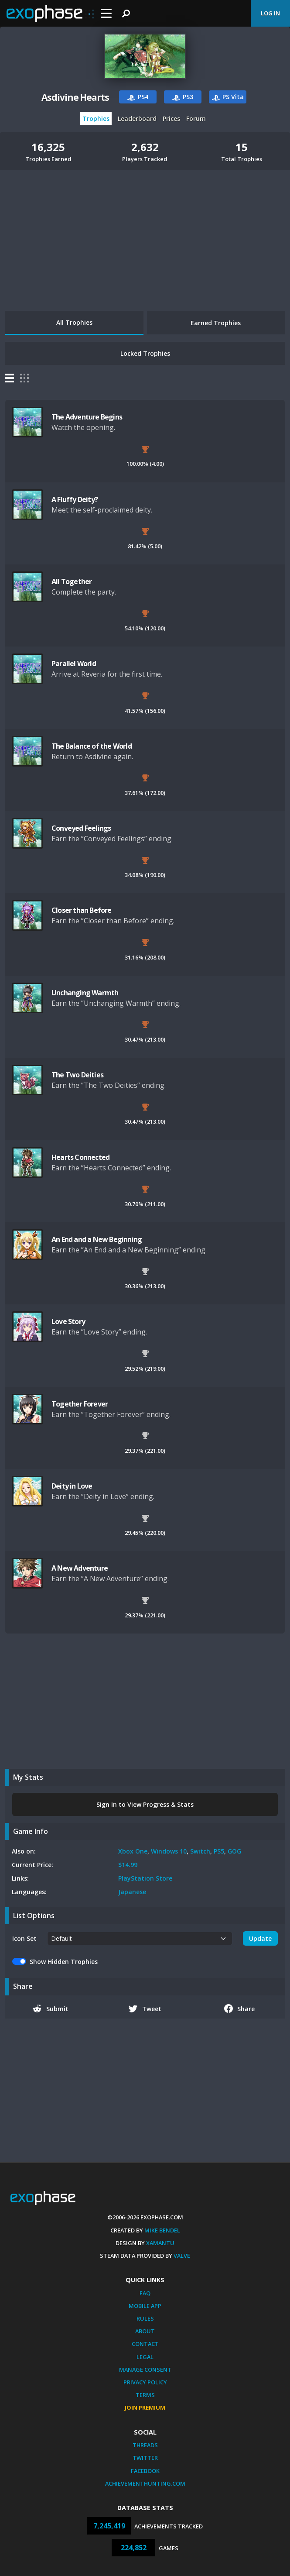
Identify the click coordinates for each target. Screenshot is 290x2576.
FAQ (145, 2293)
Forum (196, 118)
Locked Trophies (145, 353)
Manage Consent (145, 2369)
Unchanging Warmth (84, 992)
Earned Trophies (216, 323)
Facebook (145, 2471)
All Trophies (74, 322)
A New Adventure (79, 1568)
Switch (200, 1851)
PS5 (219, 1851)
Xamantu (160, 2243)
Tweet (145, 2008)
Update (260, 1938)
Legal (145, 2357)
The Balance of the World (91, 746)
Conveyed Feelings (81, 828)
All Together (71, 581)
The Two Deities (77, 1075)
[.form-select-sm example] (139, 1938)
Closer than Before (81, 910)
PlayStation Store (145, 1878)
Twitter (145, 2458)
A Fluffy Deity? (74, 499)
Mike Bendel (162, 2230)
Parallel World (73, 663)
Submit (50, 2008)
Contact (145, 2344)
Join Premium (145, 2407)
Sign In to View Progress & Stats (145, 1804)
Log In (270, 13)
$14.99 (127, 1865)
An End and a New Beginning (96, 1239)
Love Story (68, 1321)
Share (239, 2008)
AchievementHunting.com (145, 2483)
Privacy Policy (145, 2382)
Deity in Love (71, 1486)
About (145, 2331)
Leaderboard (137, 118)
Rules (145, 2318)
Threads (145, 2445)
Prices (171, 118)
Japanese (132, 1892)
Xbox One (132, 1851)
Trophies (95, 118)
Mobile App (145, 2306)
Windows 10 (169, 1851)
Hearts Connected (80, 1157)
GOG (234, 1851)
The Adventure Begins (86, 417)
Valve (182, 2256)
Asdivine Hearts (75, 97)
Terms (145, 2395)
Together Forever (79, 1404)
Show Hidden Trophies (64, 1961)
